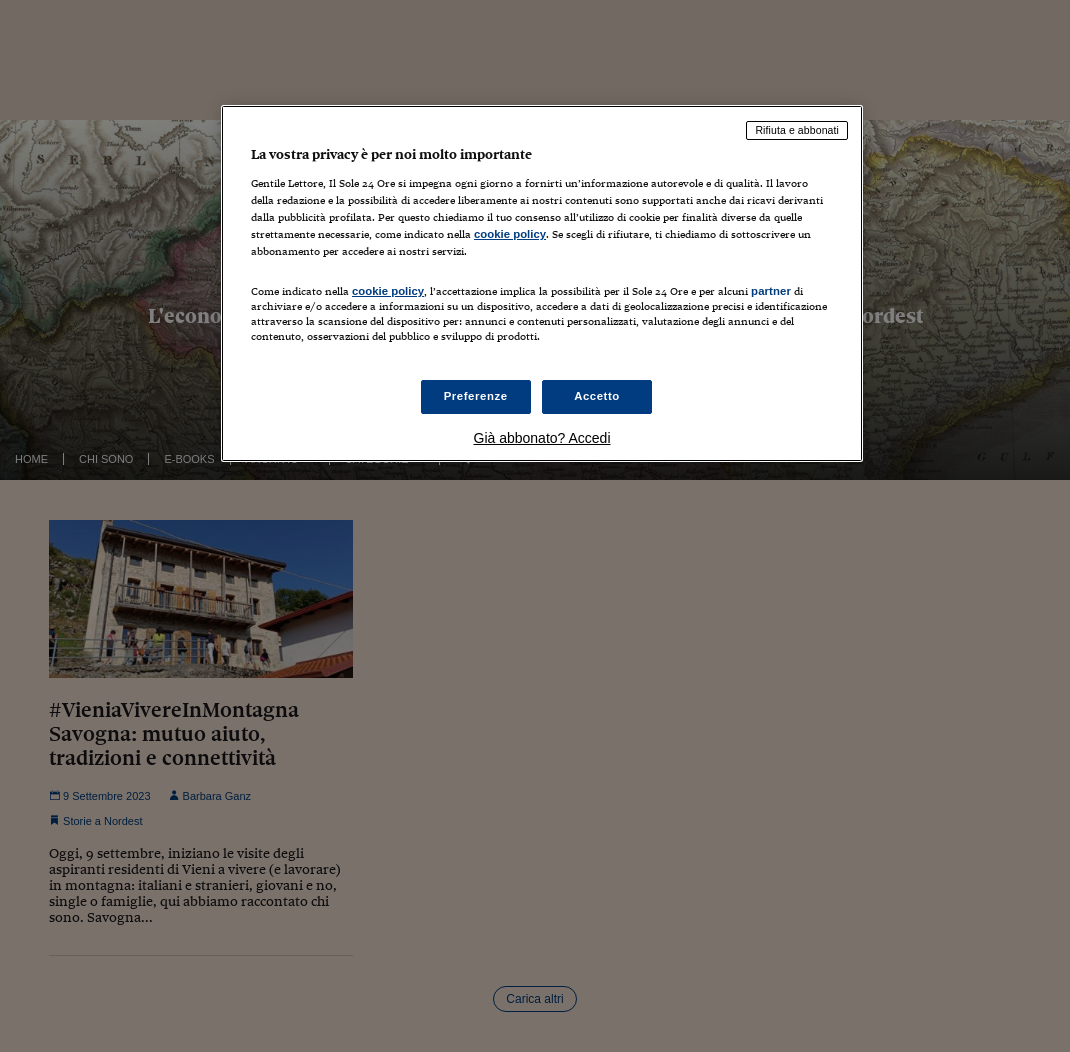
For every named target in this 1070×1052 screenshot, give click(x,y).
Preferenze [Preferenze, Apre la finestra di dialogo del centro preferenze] (476, 396)
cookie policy (510, 234)
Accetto (597, 396)
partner (771, 291)
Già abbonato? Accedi (542, 438)
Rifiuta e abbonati (797, 130)
